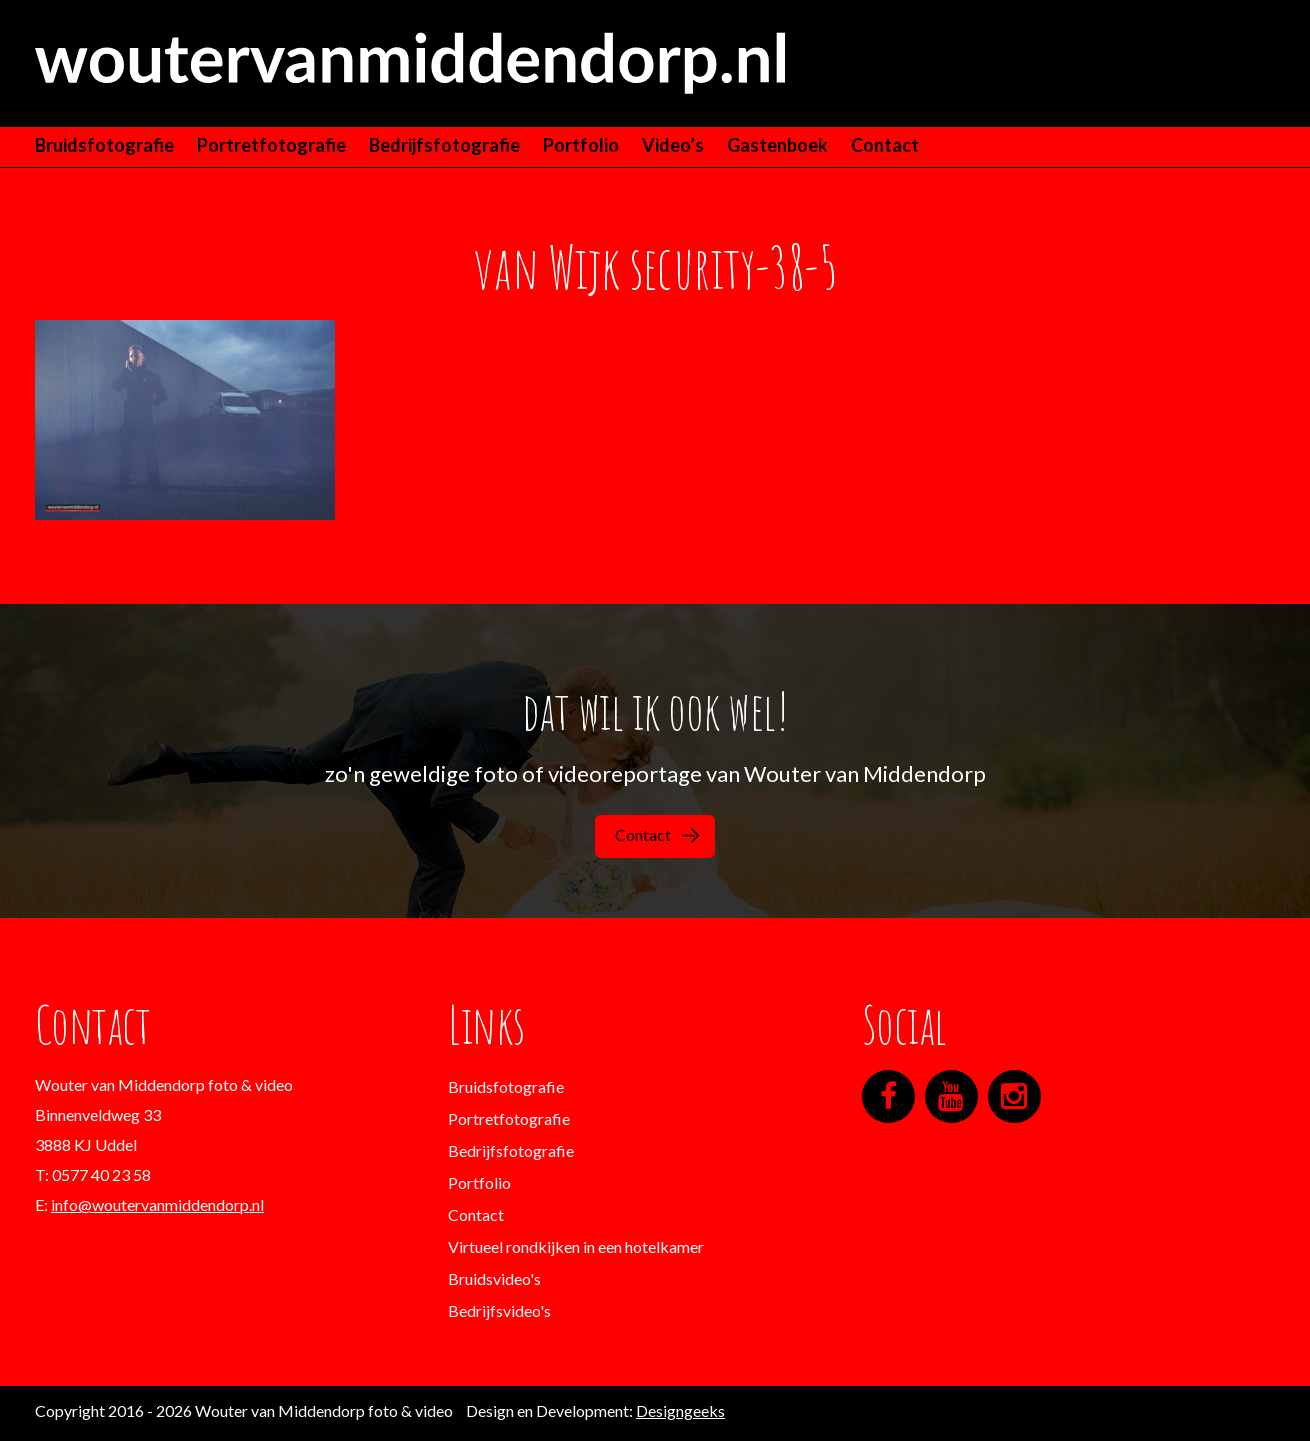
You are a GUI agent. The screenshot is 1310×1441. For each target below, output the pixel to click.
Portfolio (581, 145)
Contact (885, 145)
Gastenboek (777, 145)
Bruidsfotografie (104, 145)
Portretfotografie (271, 145)
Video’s (673, 145)
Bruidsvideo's (494, 1278)
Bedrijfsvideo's (499, 1310)
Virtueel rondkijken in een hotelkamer (576, 1246)
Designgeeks (680, 1410)
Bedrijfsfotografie (444, 145)
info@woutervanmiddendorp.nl (157, 1204)
